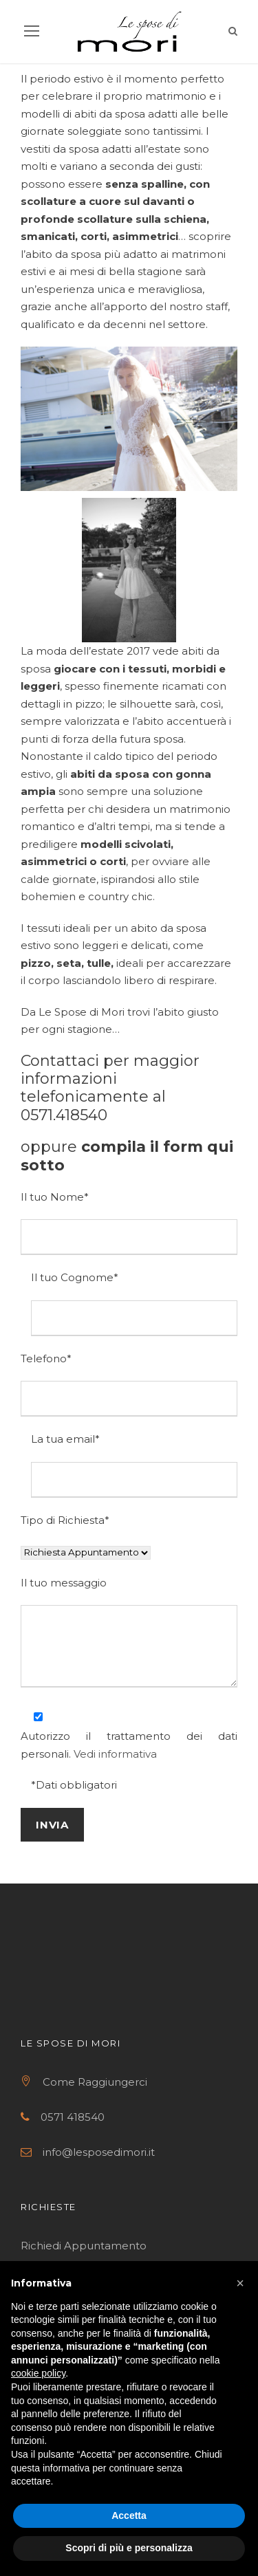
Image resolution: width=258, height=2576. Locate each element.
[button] (240, 2283)
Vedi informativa (115, 1753)
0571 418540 (73, 2117)
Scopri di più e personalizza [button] (128, 2547)
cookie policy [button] (38, 2373)
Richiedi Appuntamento (85, 2245)
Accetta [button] (129, 2515)
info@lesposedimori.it (99, 2152)
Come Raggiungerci (95, 2081)
